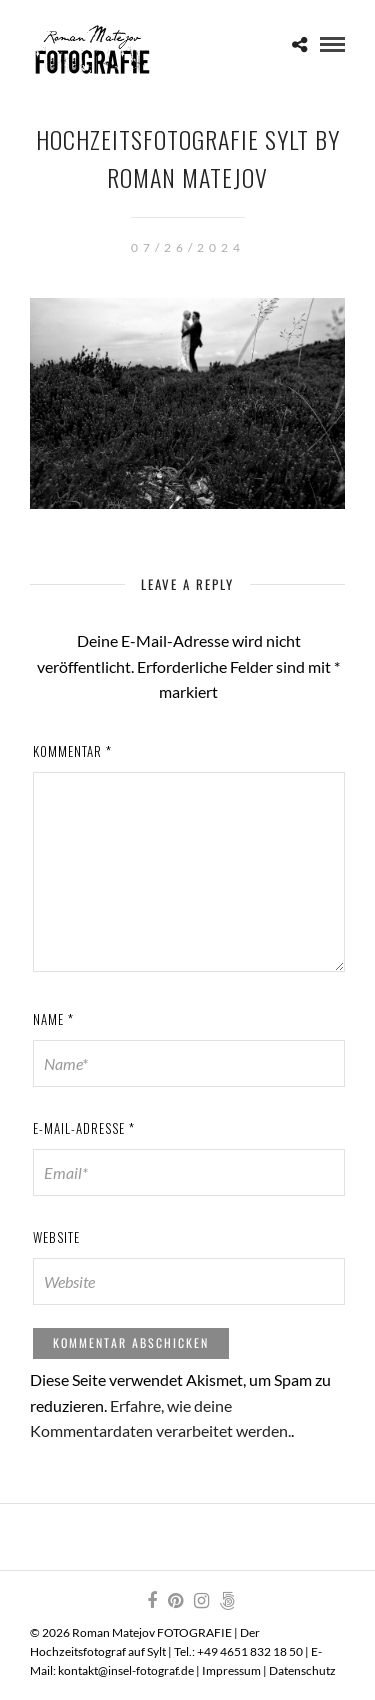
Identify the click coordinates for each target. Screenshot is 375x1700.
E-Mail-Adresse (84, 1128)
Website (56, 1237)
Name (53, 1019)
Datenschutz (302, 1670)
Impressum (231, 1670)
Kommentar (72, 751)
